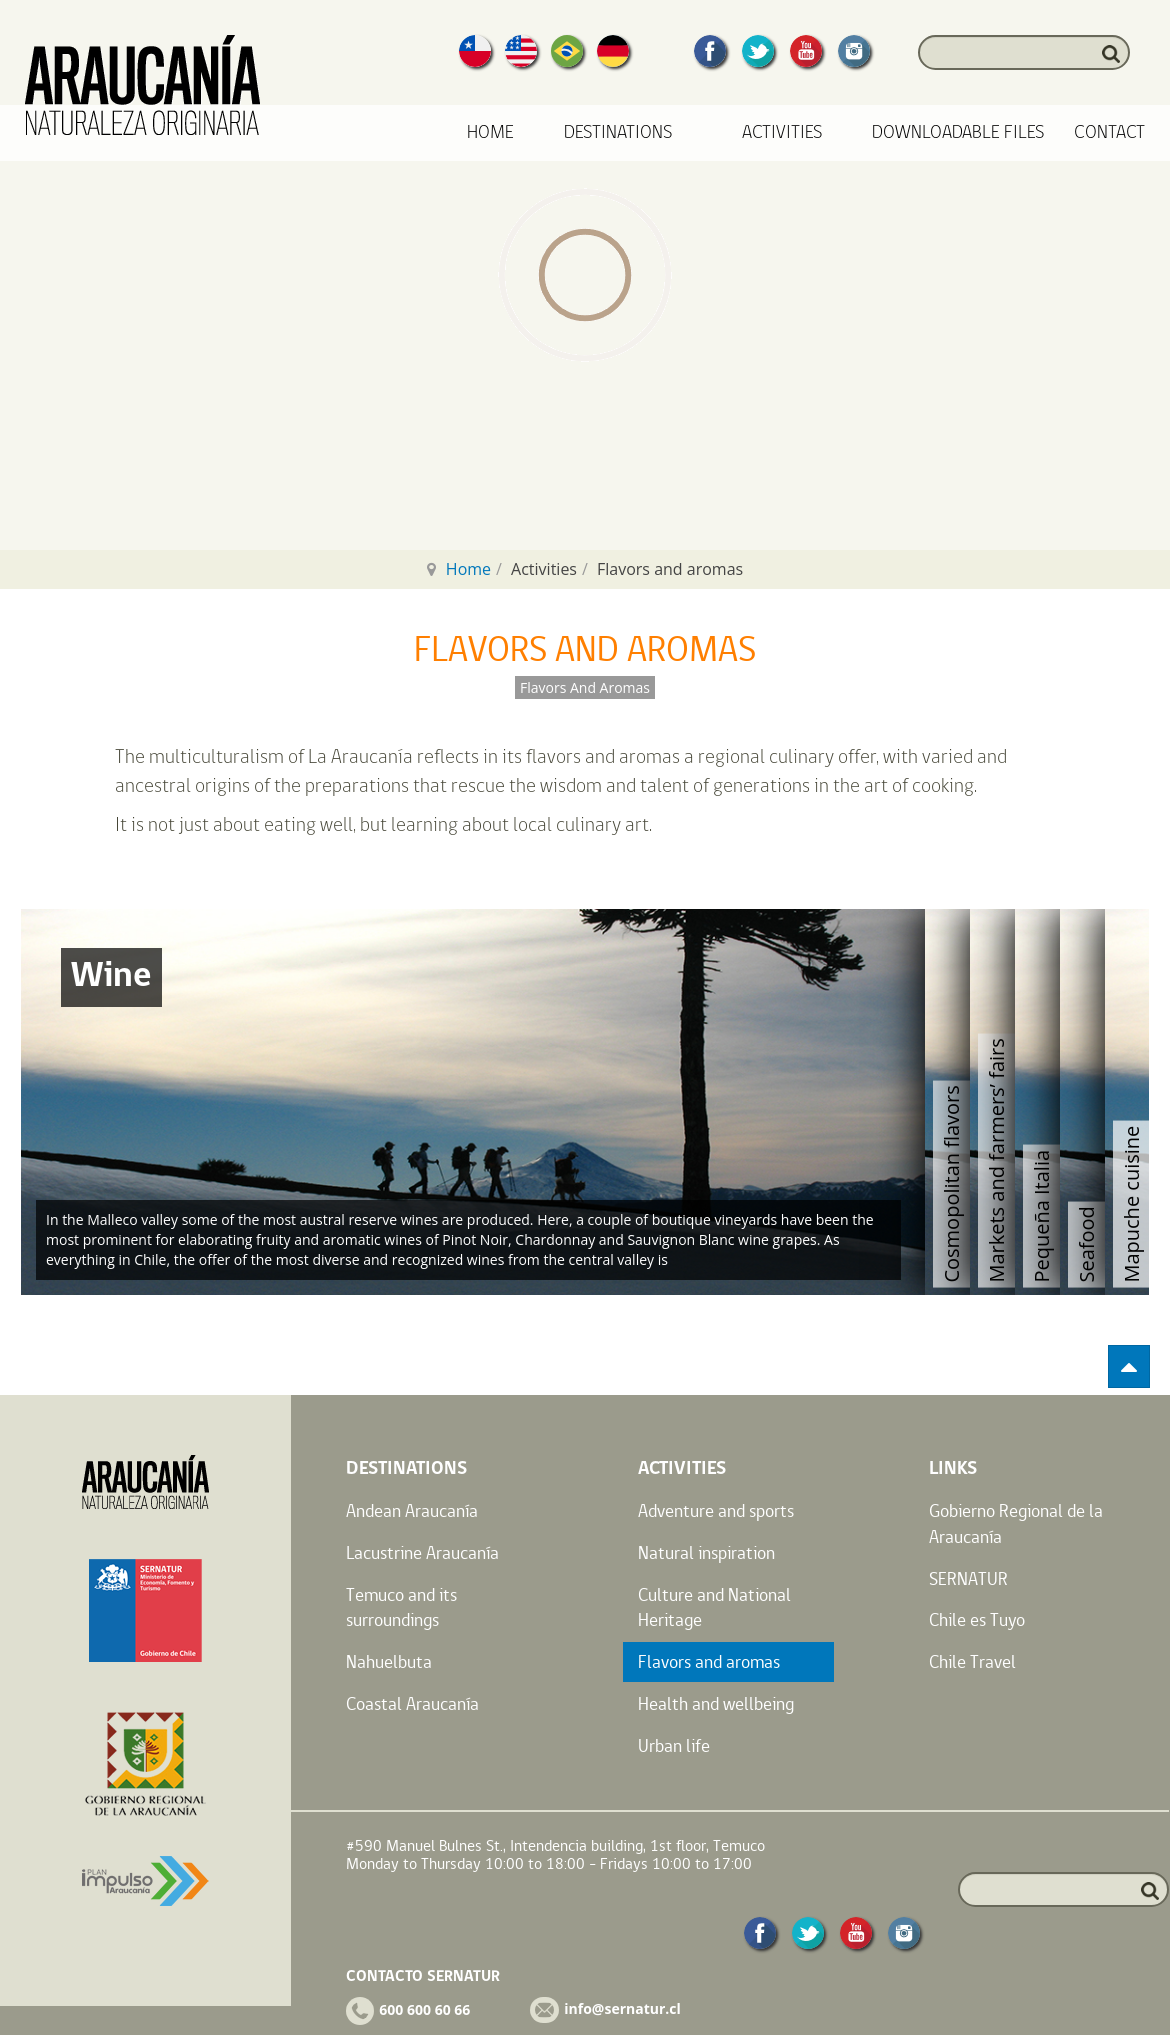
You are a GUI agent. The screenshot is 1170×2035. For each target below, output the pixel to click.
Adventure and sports (716, 1510)
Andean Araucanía (412, 1510)
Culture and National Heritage (714, 1607)
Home (490, 132)
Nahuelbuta (389, 1661)
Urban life (674, 1745)
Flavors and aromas (709, 1661)
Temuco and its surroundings (401, 1607)
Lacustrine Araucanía (422, 1552)
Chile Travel (972, 1661)
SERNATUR (968, 1578)
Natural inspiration (706, 1552)
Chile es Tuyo (977, 1619)
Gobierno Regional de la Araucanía (1016, 1523)
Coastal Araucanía (412, 1703)
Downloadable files (958, 132)
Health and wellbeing (716, 1703)
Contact (1109, 132)
